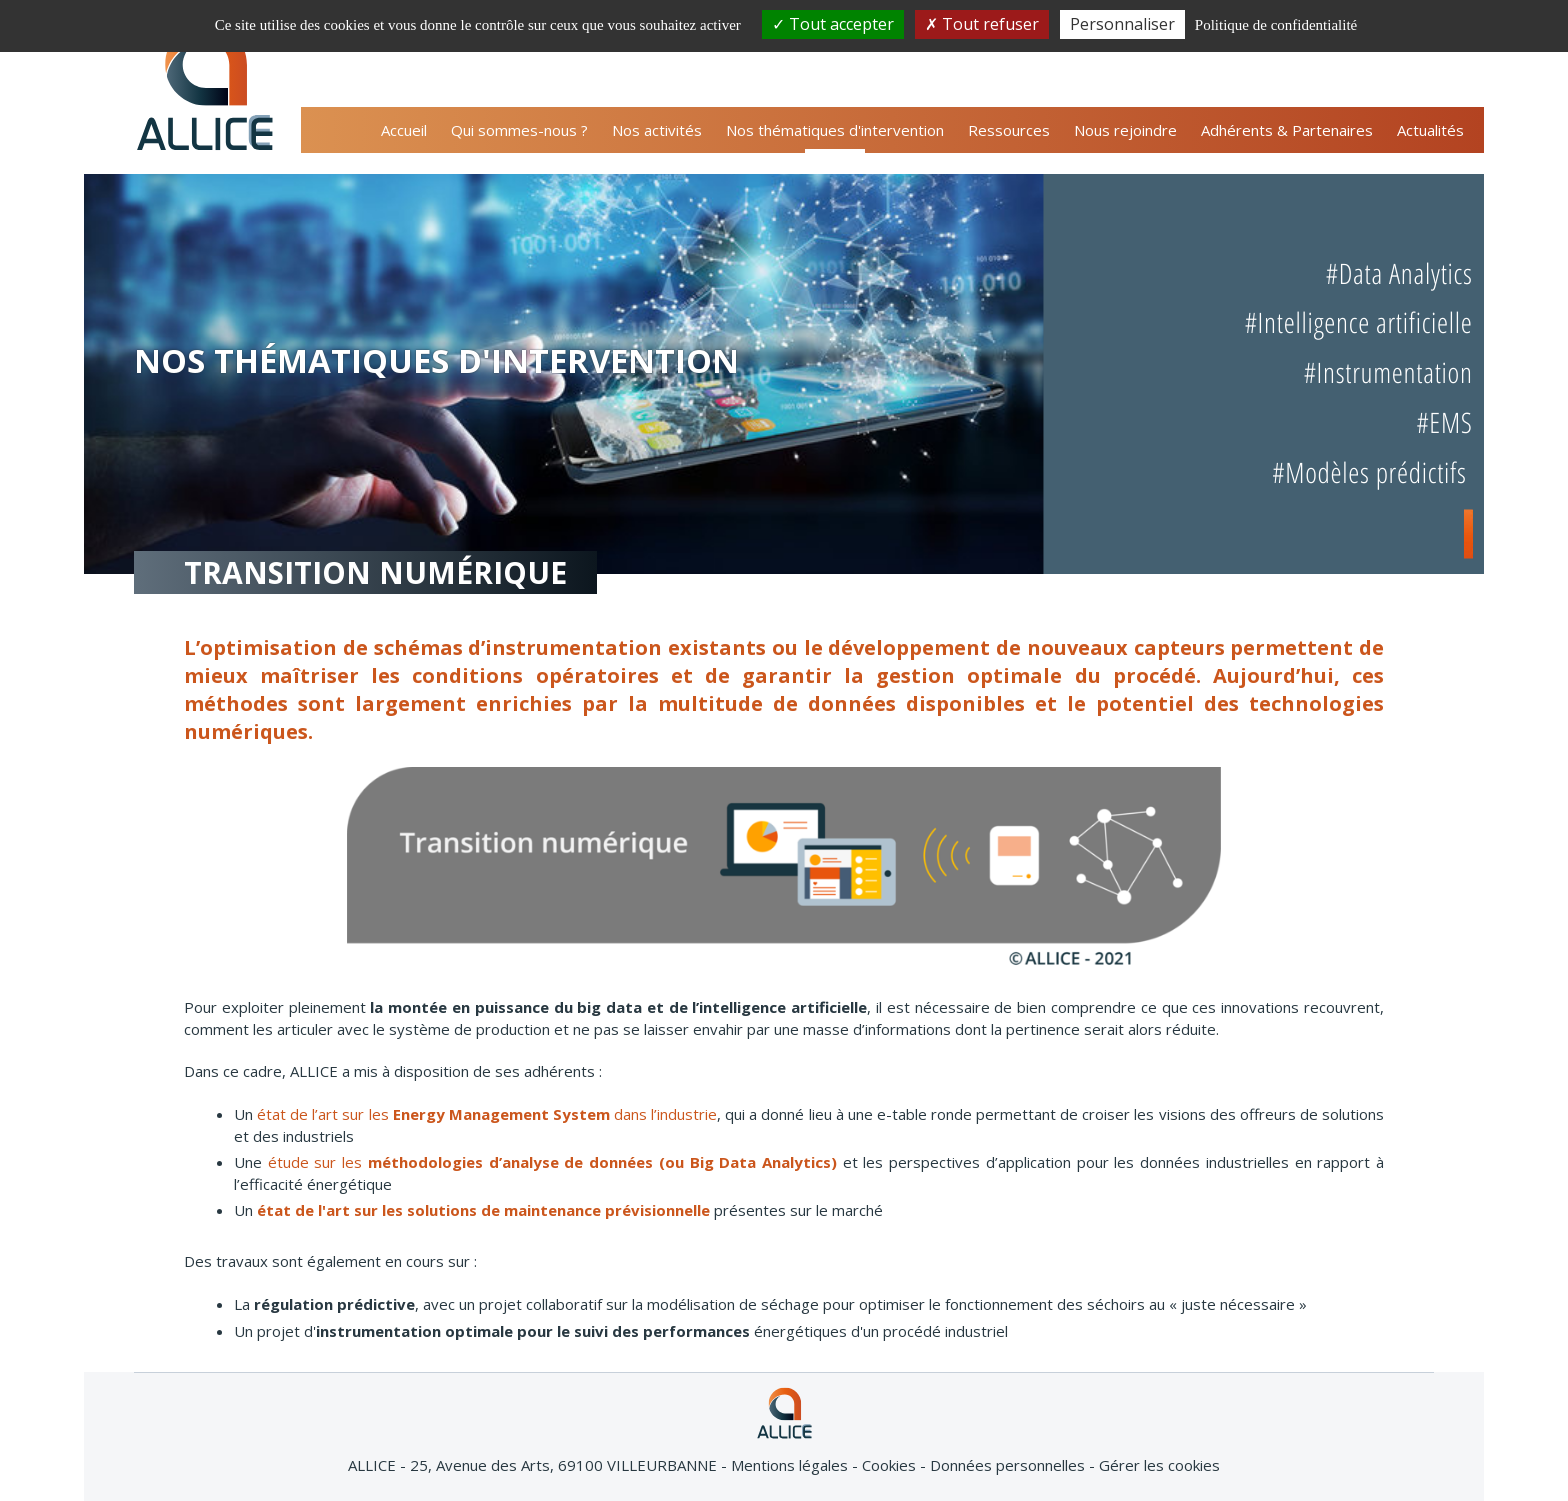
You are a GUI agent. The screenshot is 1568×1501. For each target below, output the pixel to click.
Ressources (1009, 130)
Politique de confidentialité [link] (1276, 25)
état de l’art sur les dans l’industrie (487, 1114)
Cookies (891, 1465)
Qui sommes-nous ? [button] (519, 130)
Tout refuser (982, 24)
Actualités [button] (1430, 130)
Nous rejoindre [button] (1125, 130)
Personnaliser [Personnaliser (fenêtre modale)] (1122, 24)
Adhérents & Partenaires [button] (1287, 130)
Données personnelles (1009, 1465)
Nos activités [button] (657, 130)
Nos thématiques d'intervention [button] (835, 130)
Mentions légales (791, 1465)
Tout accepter (833, 24)
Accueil (404, 130)
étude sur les (552, 1162)
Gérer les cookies (1159, 1465)
